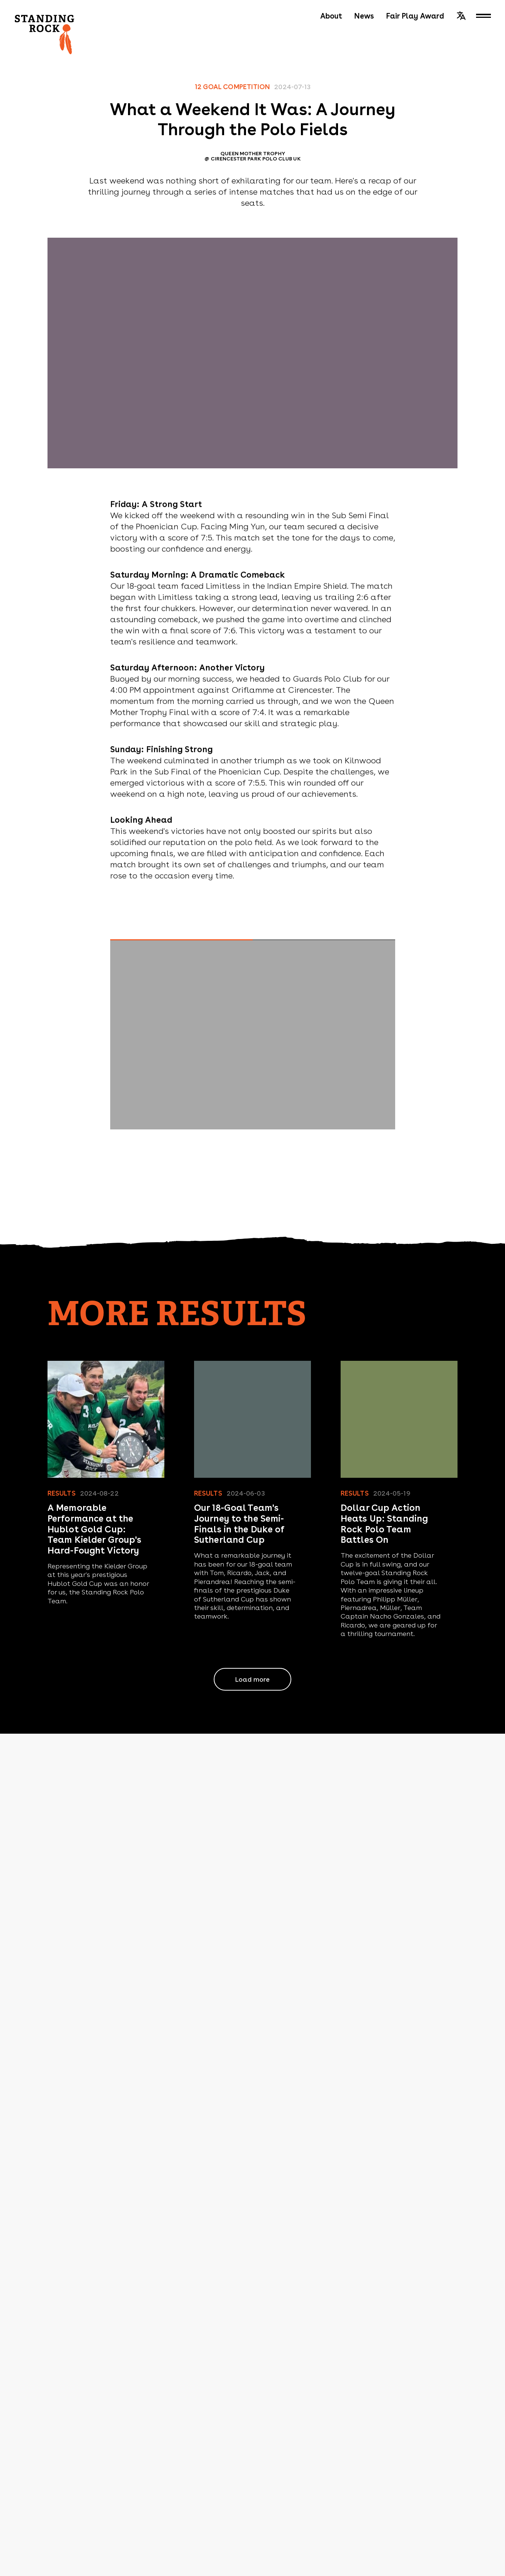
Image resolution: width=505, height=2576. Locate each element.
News (364, 16)
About (331, 16)
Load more (252, 1679)
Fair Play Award (415, 16)
